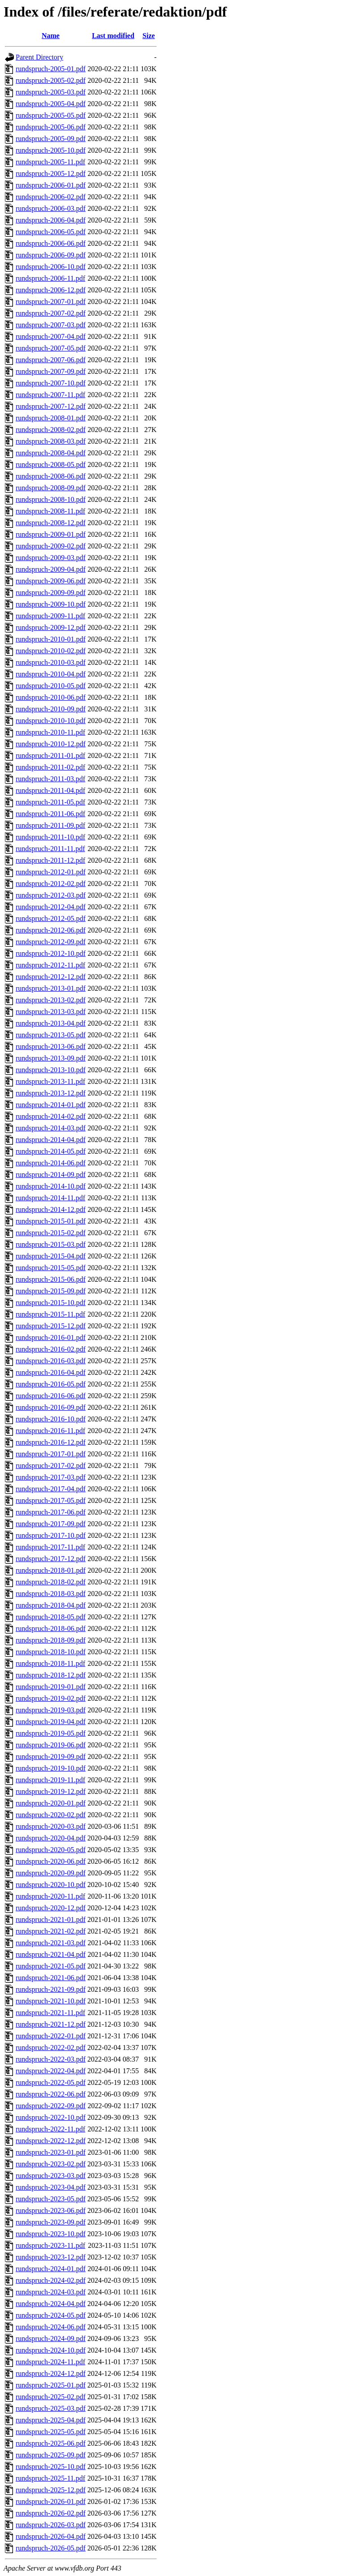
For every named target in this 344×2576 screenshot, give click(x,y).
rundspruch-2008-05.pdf (51, 464)
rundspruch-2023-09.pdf (51, 2222)
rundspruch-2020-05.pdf (51, 1849)
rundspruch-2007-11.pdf (50, 394)
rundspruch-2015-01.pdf (51, 1221)
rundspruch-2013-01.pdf (51, 988)
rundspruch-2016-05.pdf (51, 1384)
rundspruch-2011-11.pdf (50, 848)
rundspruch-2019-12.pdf (51, 1791)
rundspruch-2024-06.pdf (51, 2327)
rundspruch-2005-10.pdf (51, 150)
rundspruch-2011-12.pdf (50, 860)
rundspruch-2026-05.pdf (51, 2548)
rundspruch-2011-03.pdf (50, 779)
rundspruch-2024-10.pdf (51, 2350)
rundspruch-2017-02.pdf (51, 1465)
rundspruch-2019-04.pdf (51, 1721)
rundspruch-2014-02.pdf (51, 1116)
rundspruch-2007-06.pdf (51, 360)
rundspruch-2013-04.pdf (51, 1023)
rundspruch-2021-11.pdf (50, 2012)
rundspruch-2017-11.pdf (50, 1547)
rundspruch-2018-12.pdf (51, 1675)
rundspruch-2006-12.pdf (51, 290)
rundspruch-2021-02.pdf (51, 1931)
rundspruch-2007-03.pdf (51, 325)
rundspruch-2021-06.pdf (51, 1977)
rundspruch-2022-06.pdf (51, 2094)
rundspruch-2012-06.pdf (51, 930)
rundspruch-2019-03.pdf (51, 1710)
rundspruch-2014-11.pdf (50, 1198)
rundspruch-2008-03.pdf (51, 441)
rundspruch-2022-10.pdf (51, 2117)
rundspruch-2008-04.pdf (51, 453)
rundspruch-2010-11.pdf (50, 732)
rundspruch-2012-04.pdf (51, 907)
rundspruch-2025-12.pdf (51, 2490)
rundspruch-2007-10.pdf (51, 383)
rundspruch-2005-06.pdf (51, 127)
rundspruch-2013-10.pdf (51, 1070)
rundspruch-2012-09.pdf (51, 942)
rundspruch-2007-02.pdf (51, 313)
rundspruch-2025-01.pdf (51, 2385)
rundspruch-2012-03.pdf (51, 895)
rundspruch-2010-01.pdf (51, 639)
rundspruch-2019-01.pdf (51, 1686)
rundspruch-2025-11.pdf (50, 2478)
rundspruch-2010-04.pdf (51, 674)
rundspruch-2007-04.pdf (51, 336)
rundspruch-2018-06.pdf (51, 1628)
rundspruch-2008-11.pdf (50, 511)
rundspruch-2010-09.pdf (51, 709)
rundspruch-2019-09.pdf (51, 1756)
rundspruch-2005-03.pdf (51, 92)
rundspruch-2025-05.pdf (51, 2431)
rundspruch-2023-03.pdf (51, 2175)
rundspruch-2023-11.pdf (50, 2245)
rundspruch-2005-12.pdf (51, 173)
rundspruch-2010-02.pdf (51, 651)
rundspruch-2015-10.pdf (51, 1302)
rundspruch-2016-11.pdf (50, 1430)
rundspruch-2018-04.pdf (51, 1605)
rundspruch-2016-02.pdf (51, 1349)
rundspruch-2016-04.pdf (51, 1372)
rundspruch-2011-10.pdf (50, 837)
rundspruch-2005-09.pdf (51, 138)
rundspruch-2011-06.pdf (50, 813)
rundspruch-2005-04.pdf (51, 103)
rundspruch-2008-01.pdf (51, 418)
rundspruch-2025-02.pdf (51, 2397)
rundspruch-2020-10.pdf (51, 1884)
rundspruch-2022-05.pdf (51, 2082)
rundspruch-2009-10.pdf (51, 604)
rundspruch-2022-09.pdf (51, 2106)
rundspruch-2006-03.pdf (51, 208)
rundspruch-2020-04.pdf (51, 1838)
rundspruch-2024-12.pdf (51, 2373)
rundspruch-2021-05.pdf (51, 1966)
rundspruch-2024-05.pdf (51, 2315)
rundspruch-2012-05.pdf (51, 918)
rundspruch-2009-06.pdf (51, 581)
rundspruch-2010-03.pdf (51, 662)
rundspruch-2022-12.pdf (51, 2140)
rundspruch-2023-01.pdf (51, 2152)
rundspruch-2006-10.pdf (51, 266)
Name (51, 35)
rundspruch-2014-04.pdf (51, 1139)
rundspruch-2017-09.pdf (51, 1524)
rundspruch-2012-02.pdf (51, 883)
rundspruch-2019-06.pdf (51, 1745)
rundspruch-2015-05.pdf (51, 1267)
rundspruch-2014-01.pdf (51, 1104)
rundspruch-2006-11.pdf (50, 278)
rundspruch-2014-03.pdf (51, 1128)
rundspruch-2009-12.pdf (51, 627)
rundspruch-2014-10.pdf (51, 1186)
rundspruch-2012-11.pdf (50, 965)
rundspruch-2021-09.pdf (51, 1989)
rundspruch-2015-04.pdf (51, 1256)
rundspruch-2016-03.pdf (51, 1361)
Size (148, 35)
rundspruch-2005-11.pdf (50, 162)
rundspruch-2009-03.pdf (51, 557)
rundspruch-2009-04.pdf (51, 569)
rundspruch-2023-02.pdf (51, 2164)
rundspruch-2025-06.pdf (51, 2443)
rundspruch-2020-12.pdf (51, 1908)
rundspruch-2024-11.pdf (50, 2362)
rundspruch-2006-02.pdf (51, 197)
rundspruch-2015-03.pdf (51, 1244)
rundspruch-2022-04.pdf (51, 2071)
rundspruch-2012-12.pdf (51, 976)
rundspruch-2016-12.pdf (51, 1442)
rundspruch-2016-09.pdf (51, 1407)
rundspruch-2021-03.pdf (51, 1943)
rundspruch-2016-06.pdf (51, 1395)
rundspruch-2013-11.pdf (50, 1081)
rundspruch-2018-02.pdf (51, 1582)
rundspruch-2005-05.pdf (51, 115)
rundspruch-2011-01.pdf (50, 755)
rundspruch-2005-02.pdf (51, 80)
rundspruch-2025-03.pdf (51, 2408)
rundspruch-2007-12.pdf (51, 406)
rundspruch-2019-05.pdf (51, 1733)
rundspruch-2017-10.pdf (51, 1535)
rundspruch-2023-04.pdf (51, 2187)
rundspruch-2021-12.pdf (51, 2024)
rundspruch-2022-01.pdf (51, 2036)
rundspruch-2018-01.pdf (51, 1570)
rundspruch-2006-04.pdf (51, 220)
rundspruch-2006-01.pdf (51, 185)
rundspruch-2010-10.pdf (51, 720)
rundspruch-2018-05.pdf (51, 1617)
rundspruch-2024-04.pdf (51, 2303)
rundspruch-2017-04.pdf (51, 1489)
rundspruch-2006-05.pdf (51, 231)
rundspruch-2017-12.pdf (51, 1558)
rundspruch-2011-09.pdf (50, 825)
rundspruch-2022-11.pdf (50, 2129)
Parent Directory (39, 57)
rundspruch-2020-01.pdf (51, 1803)
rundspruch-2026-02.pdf (51, 2513)
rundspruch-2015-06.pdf (51, 1279)
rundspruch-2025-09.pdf (51, 2455)
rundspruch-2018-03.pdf (51, 1593)
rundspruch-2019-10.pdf (51, 1768)
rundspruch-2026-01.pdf (51, 2501)
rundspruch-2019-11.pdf (50, 1780)
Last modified (113, 35)
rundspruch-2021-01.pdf (51, 1919)
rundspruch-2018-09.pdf (51, 1640)
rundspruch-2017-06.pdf (51, 1512)
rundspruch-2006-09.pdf (51, 255)
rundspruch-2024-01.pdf (51, 2268)
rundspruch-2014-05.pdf (51, 1151)
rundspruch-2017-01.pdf (51, 1454)
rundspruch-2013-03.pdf (51, 1011)
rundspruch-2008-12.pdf (51, 522)
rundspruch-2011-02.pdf (50, 767)
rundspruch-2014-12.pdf (51, 1209)
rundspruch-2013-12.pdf (51, 1093)
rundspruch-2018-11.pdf (50, 1663)
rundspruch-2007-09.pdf (51, 371)
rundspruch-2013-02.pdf (51, 1000)
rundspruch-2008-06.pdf (51, 476)
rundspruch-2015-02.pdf (51, 1233)
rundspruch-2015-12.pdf (51, 1326)
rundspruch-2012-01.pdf (51, 872)
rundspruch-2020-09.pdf (51, 1873)
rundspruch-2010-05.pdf (51, 685)
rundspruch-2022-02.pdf (51, 2047)
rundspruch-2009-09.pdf (51, 592)
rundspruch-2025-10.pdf (51, 2466)
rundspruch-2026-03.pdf (51, 2525)
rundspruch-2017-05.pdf (51, 1500)
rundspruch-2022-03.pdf (51, 2059)
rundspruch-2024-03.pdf (51, 2292)
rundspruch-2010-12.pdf (51, 744)
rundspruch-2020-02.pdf (51, 1815)
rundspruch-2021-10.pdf (51, 2001)
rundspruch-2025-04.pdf (51, 2420)
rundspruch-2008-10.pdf (51, 499)
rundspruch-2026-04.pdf (51, 2536)
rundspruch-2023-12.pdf (51, 2257)
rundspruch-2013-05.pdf (51, 1035)
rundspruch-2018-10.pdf (51, 1652)
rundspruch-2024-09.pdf (51, 2338)
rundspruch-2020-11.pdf (50, 1896)
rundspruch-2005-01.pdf (51, 69)
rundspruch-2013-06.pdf (51, 1046)
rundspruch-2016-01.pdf (51, 1337)
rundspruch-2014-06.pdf (51, 1163)
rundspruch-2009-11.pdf (50, 616)
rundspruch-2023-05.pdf (51, 2199)
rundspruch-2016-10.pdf (51, 1419)
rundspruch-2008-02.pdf (51, 429)
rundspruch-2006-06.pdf (51, 243)
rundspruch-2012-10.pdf (51, 953)
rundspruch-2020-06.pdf (51, 1861)
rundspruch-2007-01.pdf (51, 301)
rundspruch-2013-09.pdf (51, 1058)
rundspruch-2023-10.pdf (51, 2234)
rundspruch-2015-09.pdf (51, 1291)
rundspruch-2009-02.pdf (51, 546)
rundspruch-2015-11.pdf (50, 1314)
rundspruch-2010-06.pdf (51, 697)
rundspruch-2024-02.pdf (51, 2280)
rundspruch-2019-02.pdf (51, 1698)
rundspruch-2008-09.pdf (51, 488)
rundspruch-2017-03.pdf (51, 1477)
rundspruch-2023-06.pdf (51, 2210)
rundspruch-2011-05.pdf (50, 802)
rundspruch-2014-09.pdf (51, 1174)
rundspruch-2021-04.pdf (51, 1954)
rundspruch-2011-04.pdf (50, 790)
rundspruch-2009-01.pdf (51, 534)
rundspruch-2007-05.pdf (51, 348)
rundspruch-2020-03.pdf (51, 1826)
